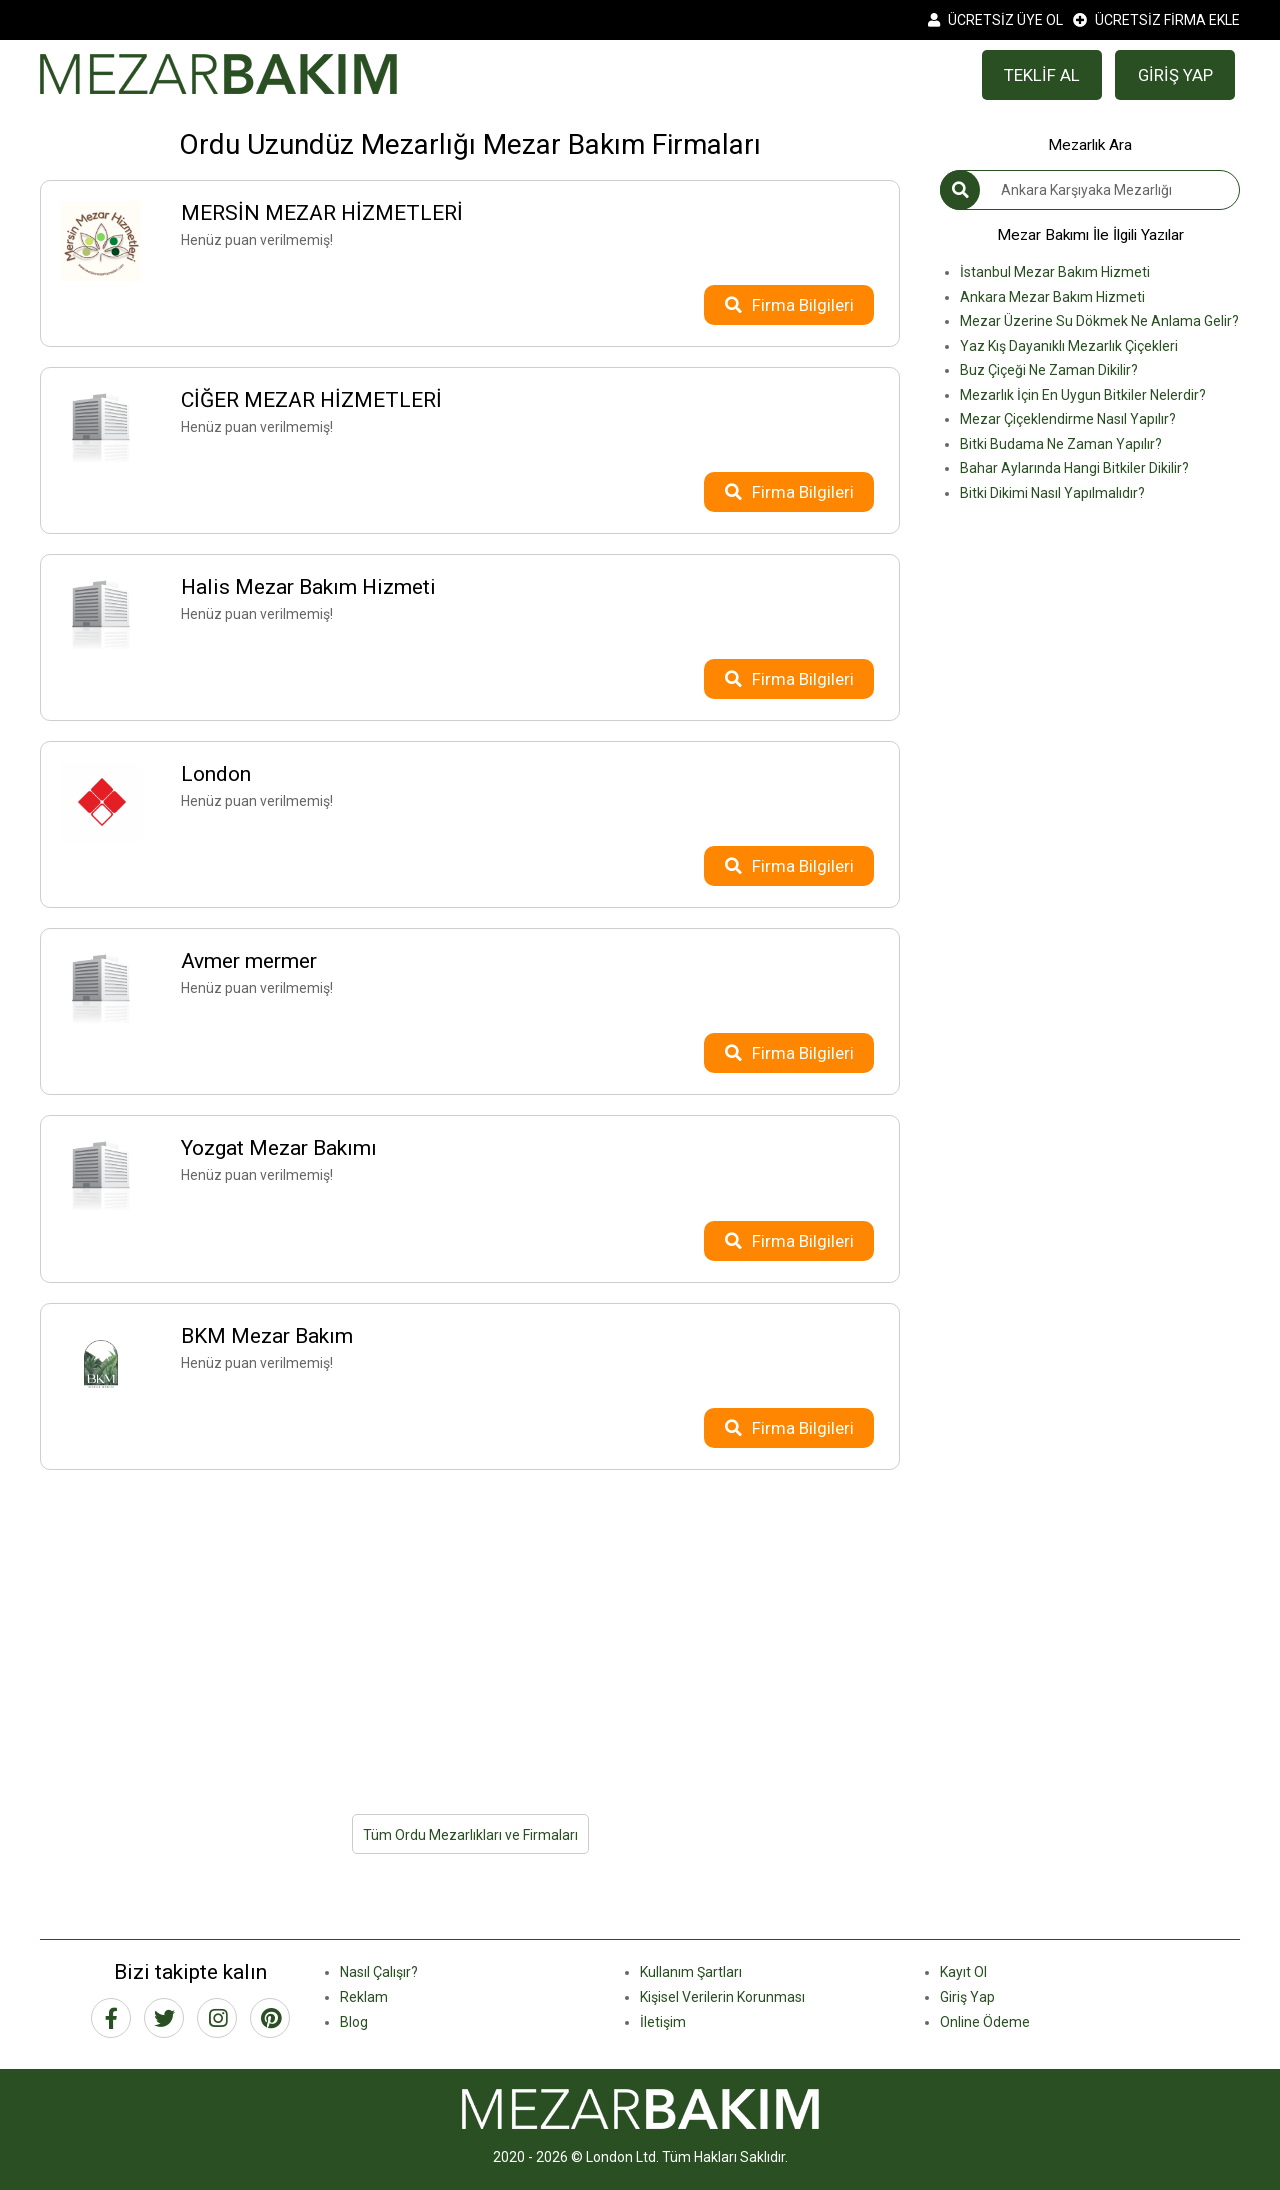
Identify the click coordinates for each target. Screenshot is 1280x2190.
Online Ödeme (985, 2022)
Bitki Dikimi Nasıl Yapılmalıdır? (1052, 493)
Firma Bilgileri (789, 305)
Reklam (364, 1997)
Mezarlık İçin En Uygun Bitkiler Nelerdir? (1083, 395)
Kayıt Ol (963, 1972)
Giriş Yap (967, 1997)
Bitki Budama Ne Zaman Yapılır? (1061, 444)
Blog (354, 2022)
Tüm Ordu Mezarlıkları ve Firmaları (470, 1835)
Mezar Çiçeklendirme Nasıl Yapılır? (1068, 419)
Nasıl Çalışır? (379, 1972)
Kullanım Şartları (691, 1972)
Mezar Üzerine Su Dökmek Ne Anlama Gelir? (1099, 321)
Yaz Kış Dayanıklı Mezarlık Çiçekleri (1069, 346)
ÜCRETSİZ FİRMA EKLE (1156, 20)
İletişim (663, 2022)
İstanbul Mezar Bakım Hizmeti (1055, 272)
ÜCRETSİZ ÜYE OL (995, 20)
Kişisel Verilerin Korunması (722, 1997)
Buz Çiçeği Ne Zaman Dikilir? (1049, 370)
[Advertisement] (470, 1630)
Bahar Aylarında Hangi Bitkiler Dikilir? (1074, 468)
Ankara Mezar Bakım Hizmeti (1052, 297)
